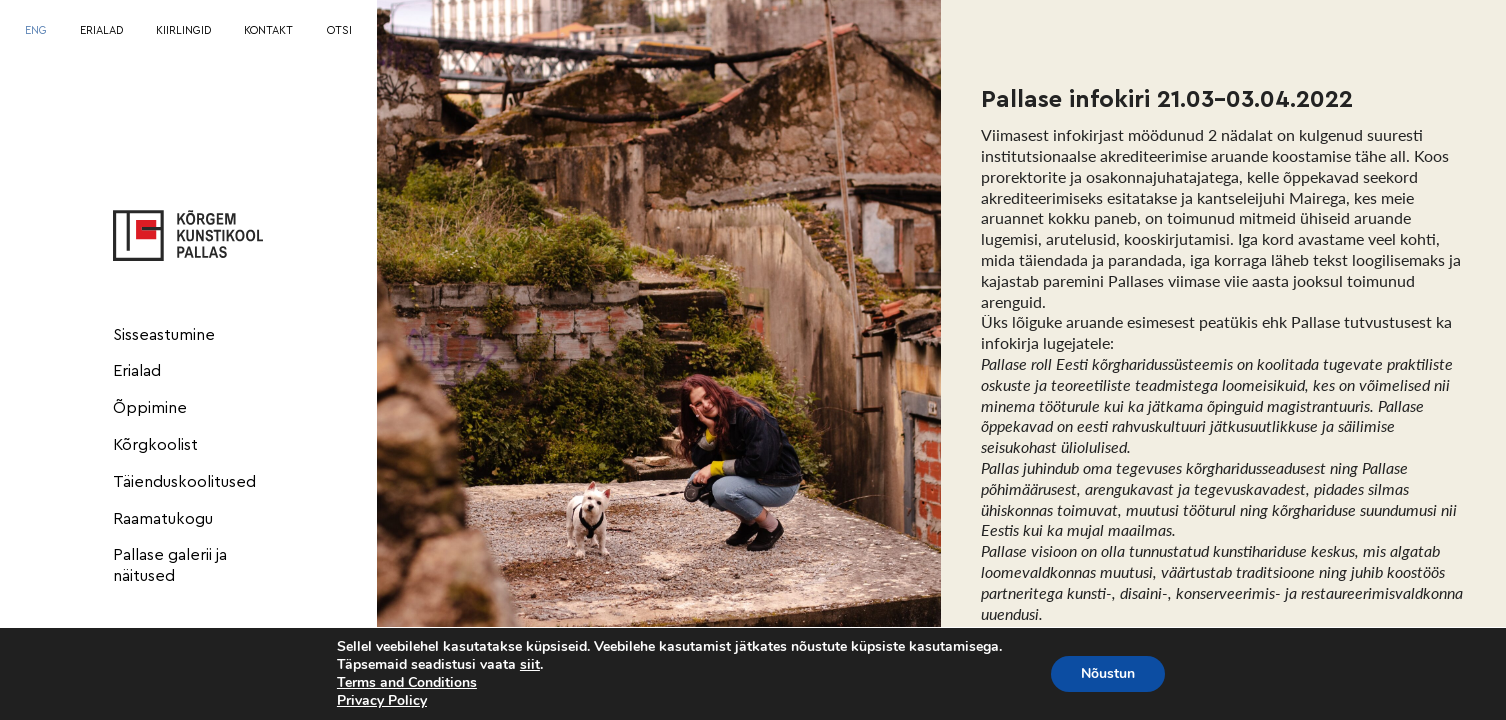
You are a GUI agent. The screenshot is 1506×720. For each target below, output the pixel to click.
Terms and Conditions (407, 682)
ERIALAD (101, 30)
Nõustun (1108, 673)
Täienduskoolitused (184, 482)
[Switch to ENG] (36, 31)
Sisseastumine (164, 335)
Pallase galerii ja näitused (170, 565)
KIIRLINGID (183, 30)
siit (530, 665)
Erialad (137, 371)
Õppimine (150, 408)
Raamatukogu (163, 519)
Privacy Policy (382, 700)
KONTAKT (268, 30)
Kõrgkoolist (155, 445)
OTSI (339, 30)
